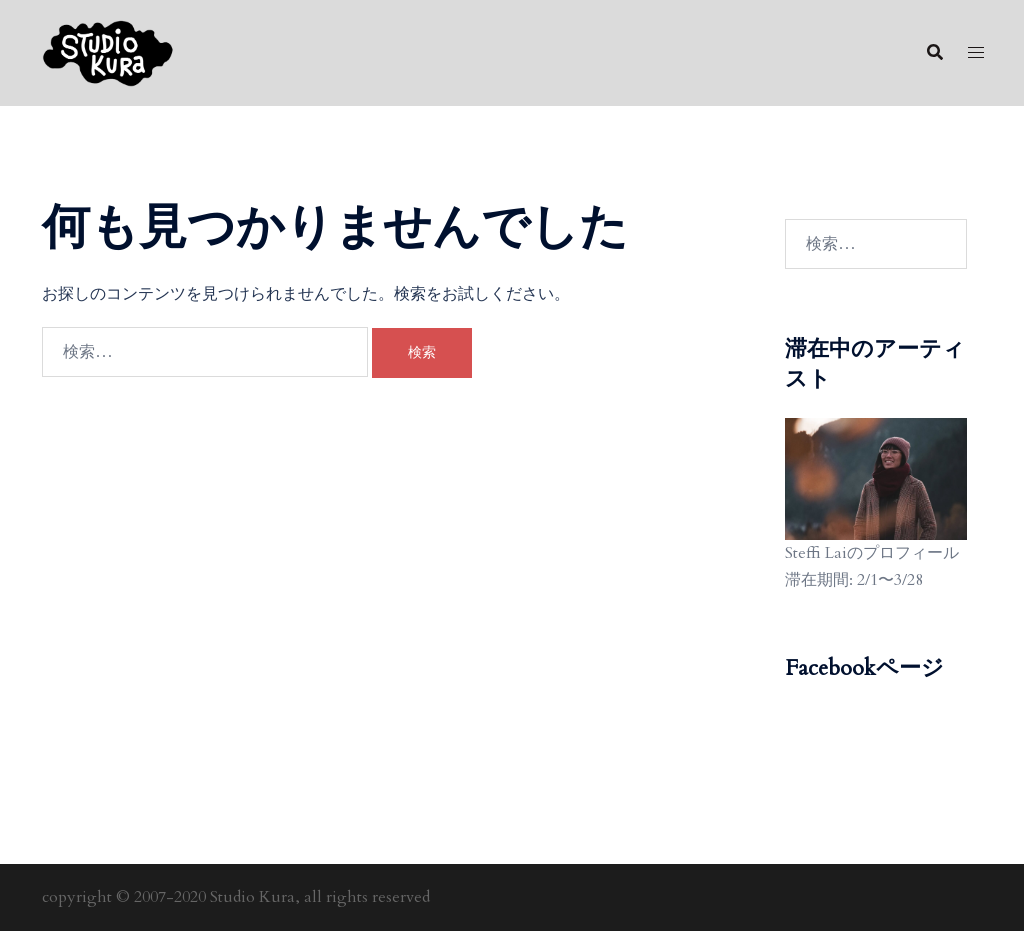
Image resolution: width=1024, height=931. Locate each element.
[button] (934, 53)
